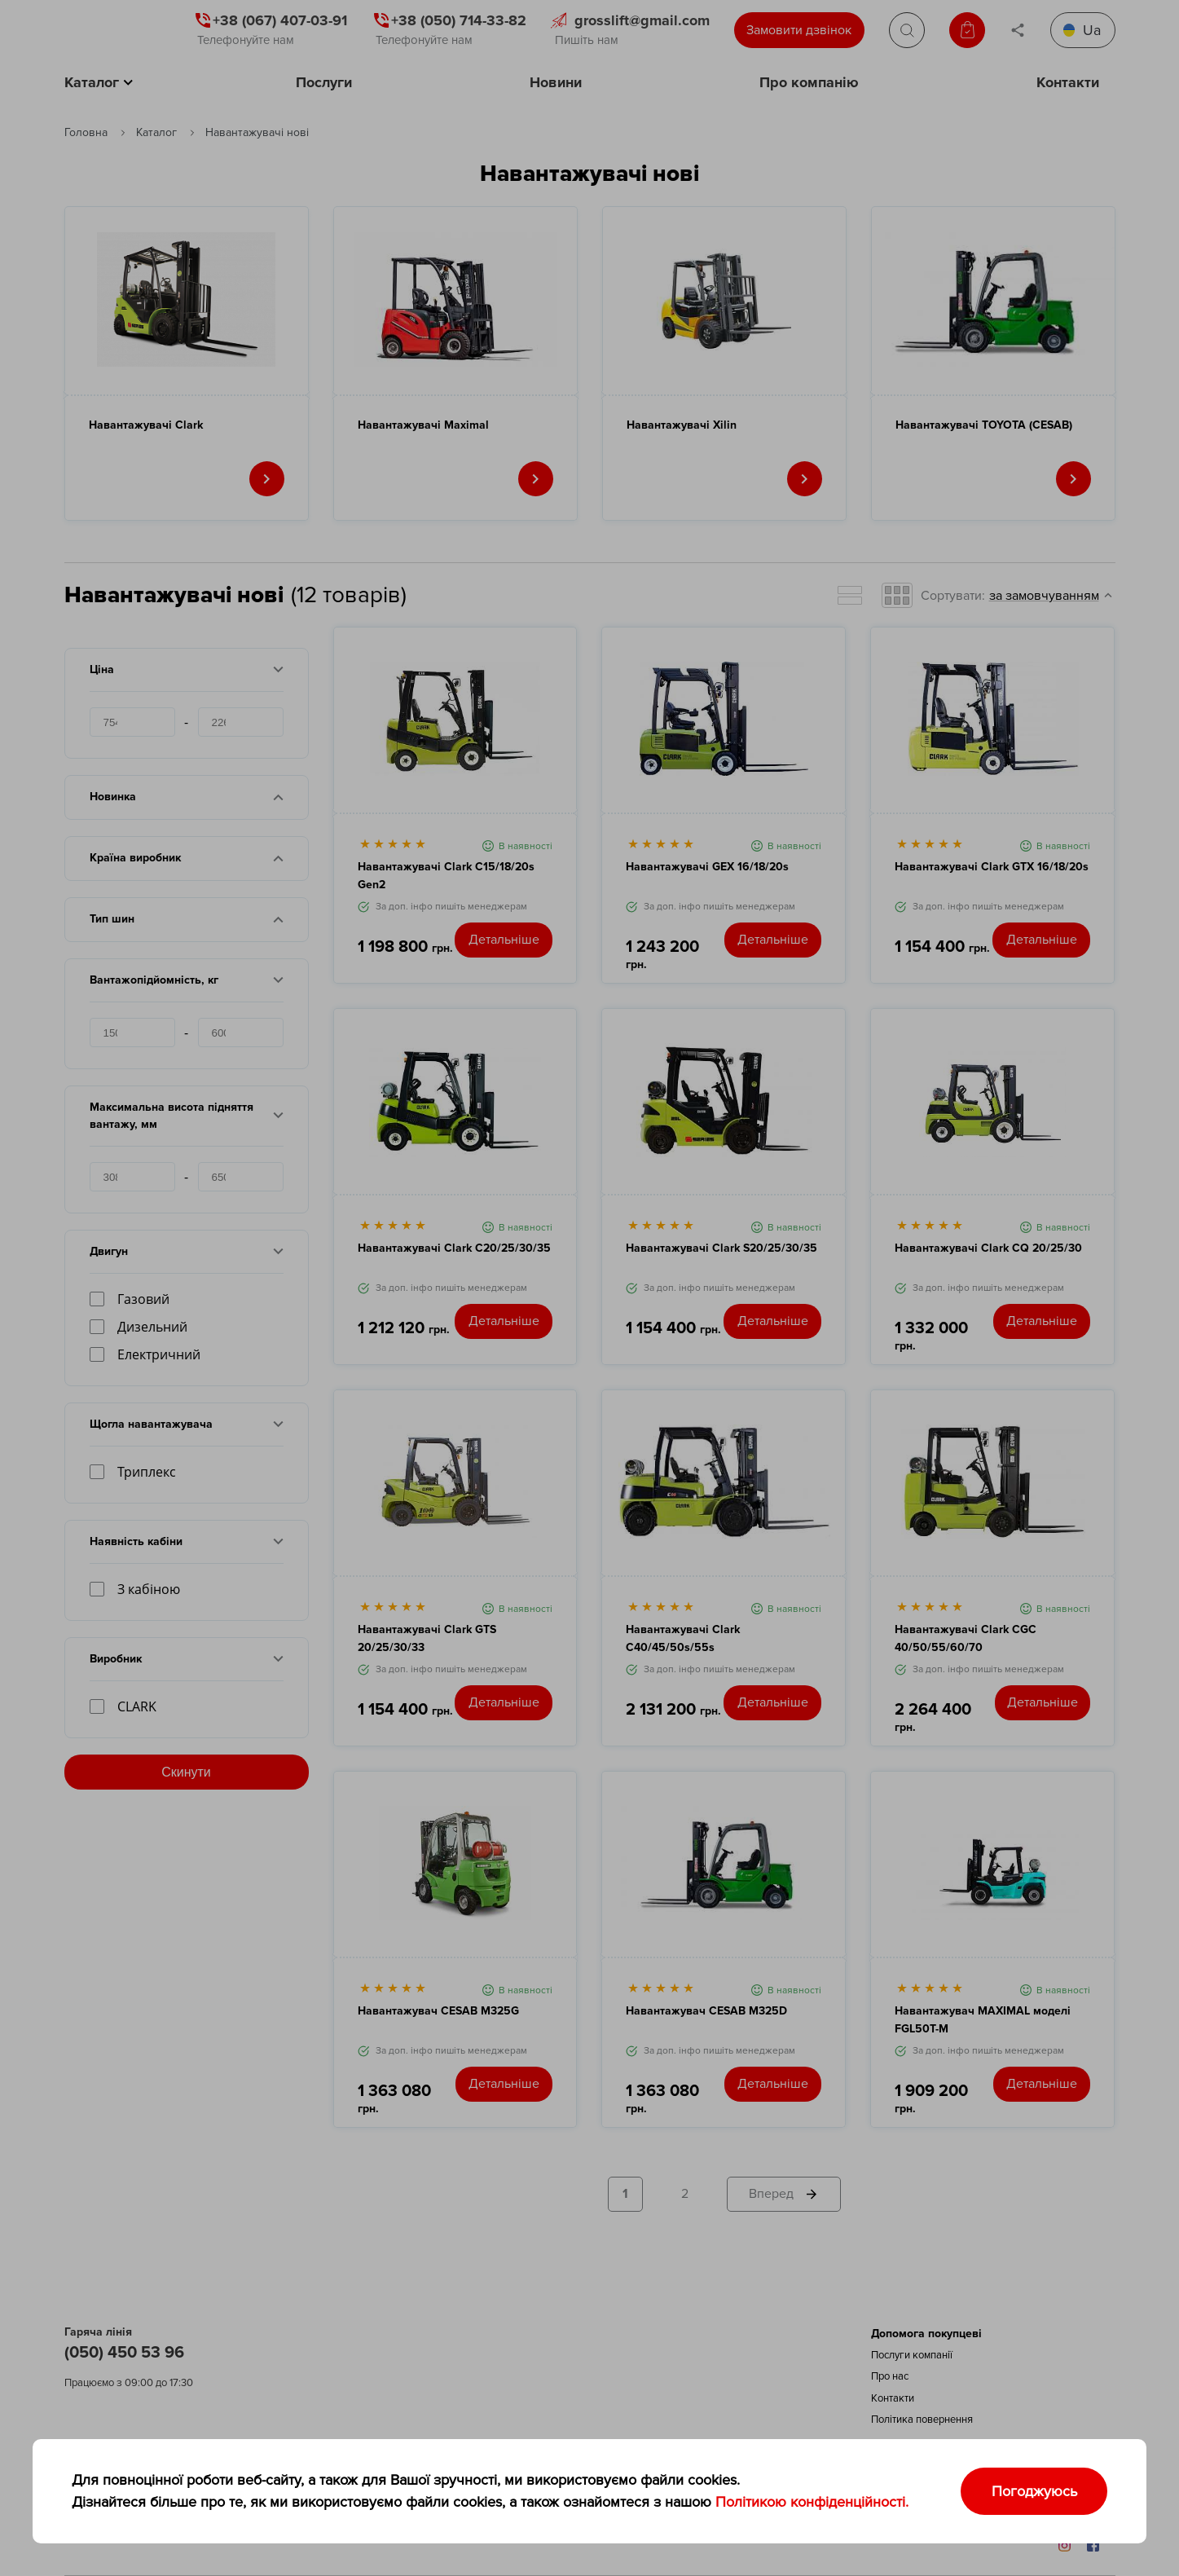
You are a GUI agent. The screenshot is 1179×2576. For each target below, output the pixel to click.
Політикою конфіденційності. (811, 2502)
